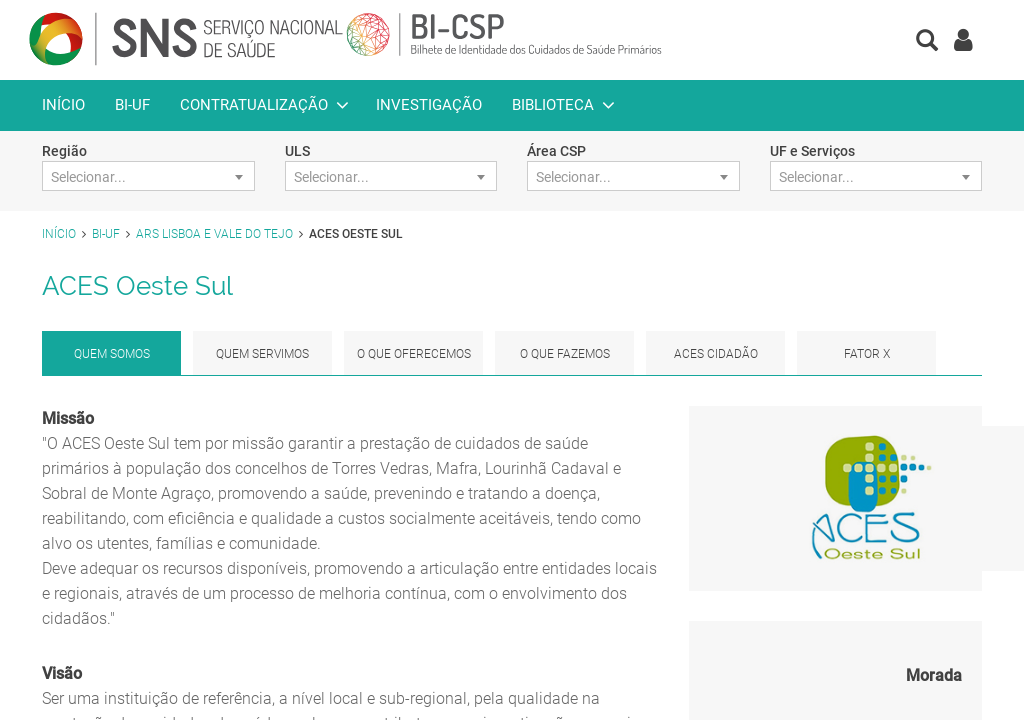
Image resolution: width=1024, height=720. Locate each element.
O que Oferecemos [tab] (414, 354)
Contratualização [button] (254, 105)
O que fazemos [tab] (565, 354)
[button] (927, 42)
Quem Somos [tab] (112, 354)
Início (63, 105)
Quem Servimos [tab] (262, 354)
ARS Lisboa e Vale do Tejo (214, 234)
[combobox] (148, 176)
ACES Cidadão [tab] (716, 354)
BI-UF (132, 105)
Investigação (429, 105)
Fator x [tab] (867, 354)
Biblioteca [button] (553, 105)
